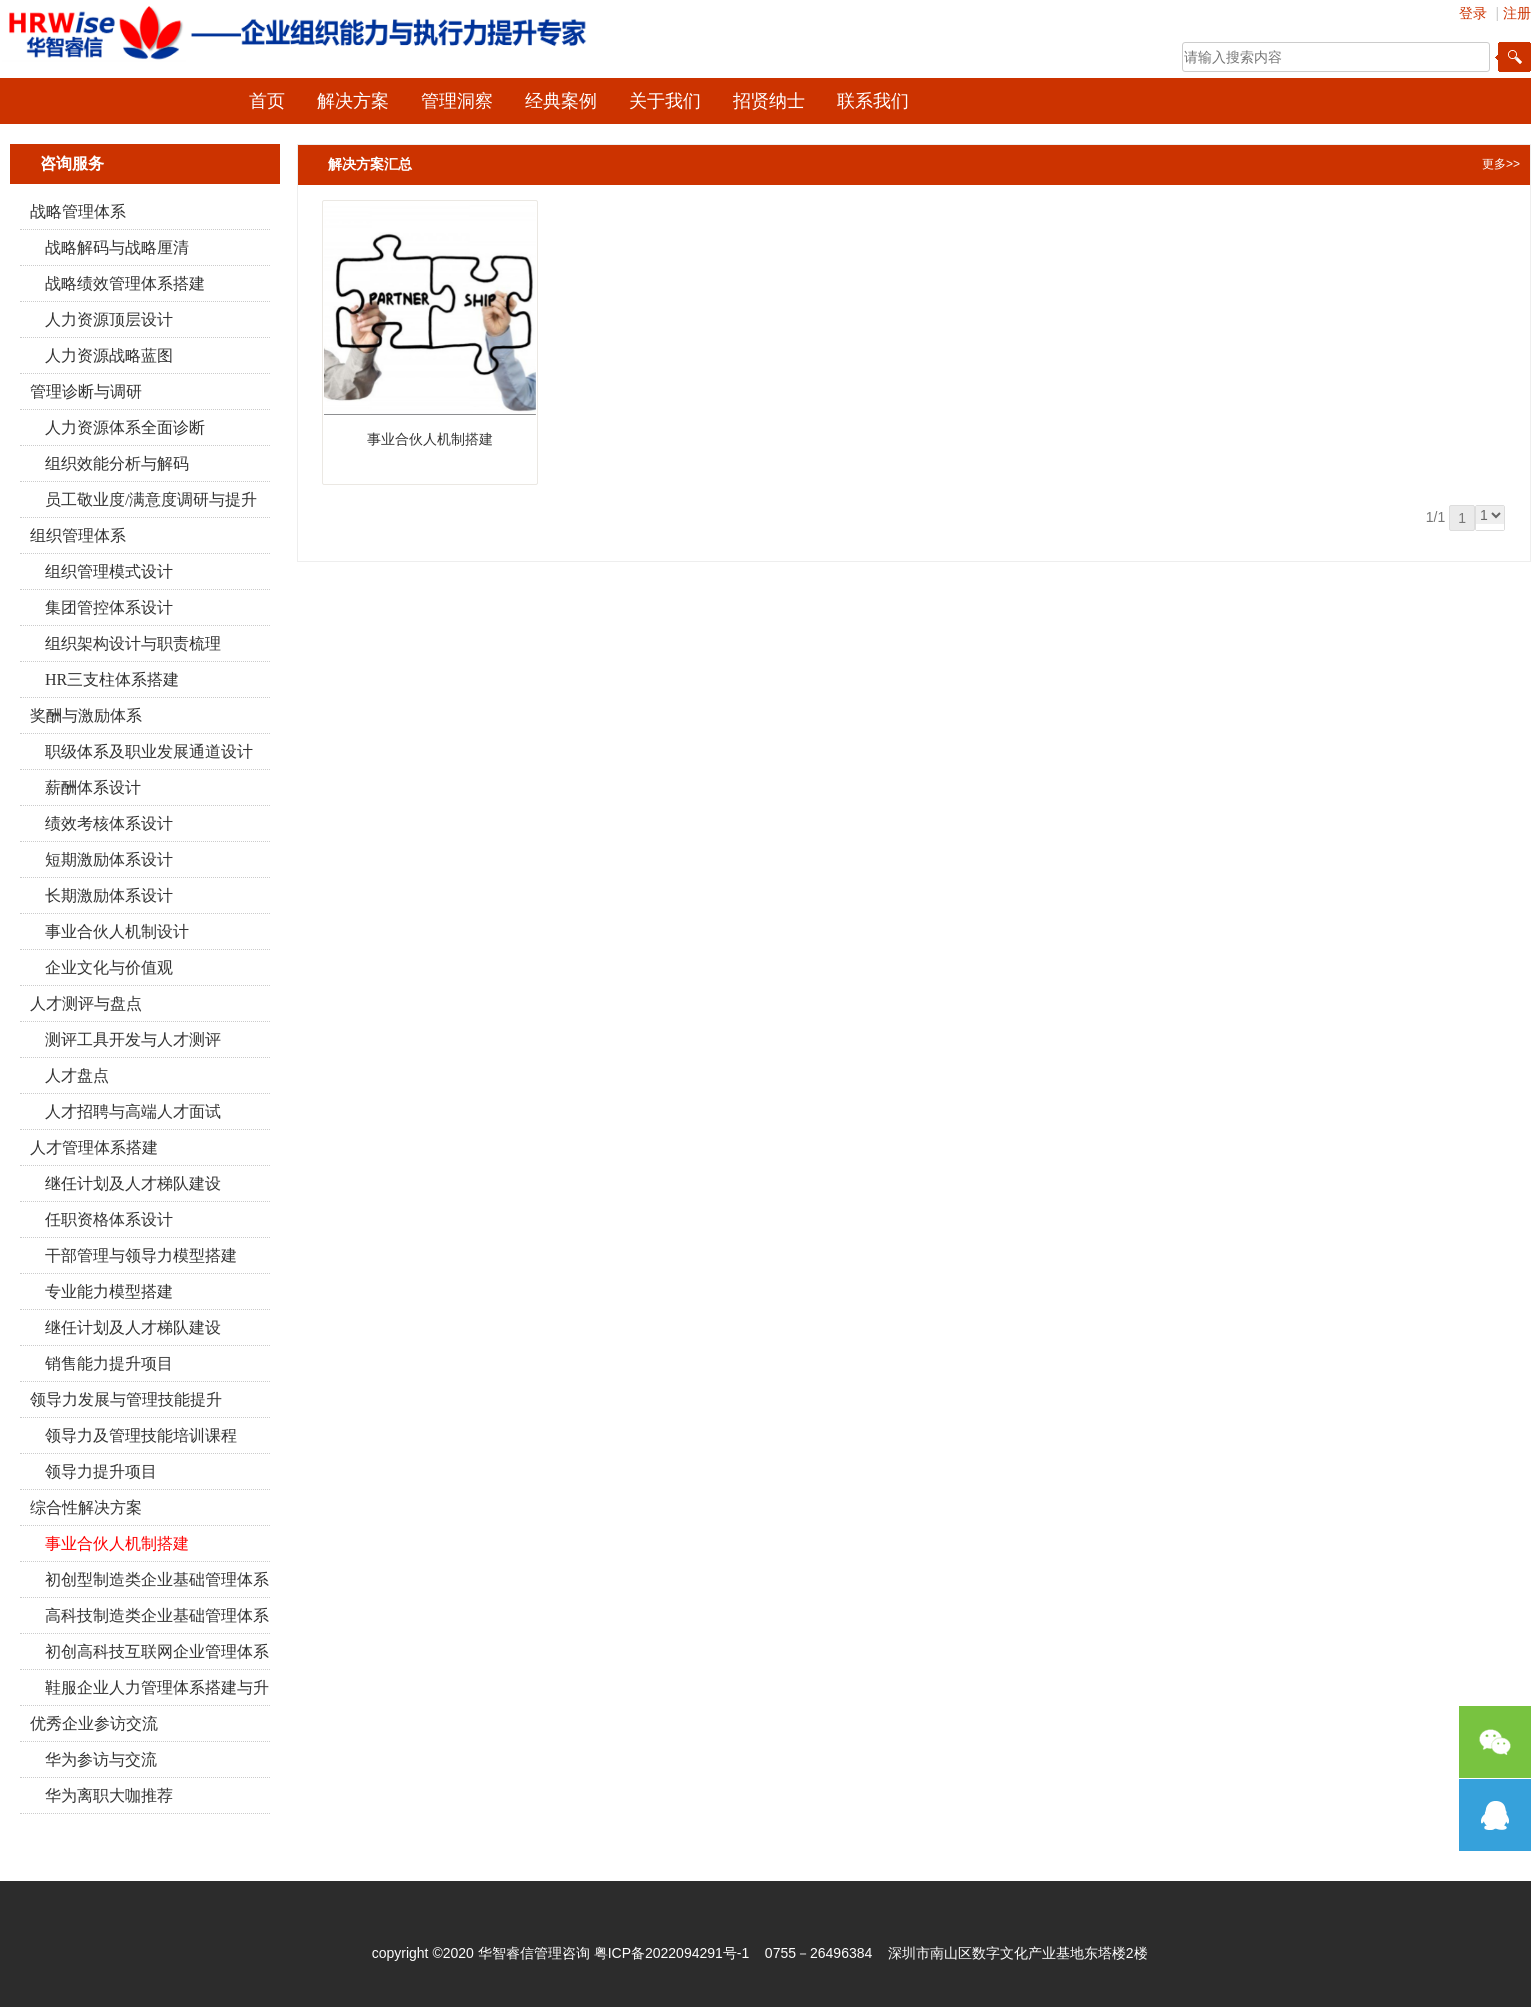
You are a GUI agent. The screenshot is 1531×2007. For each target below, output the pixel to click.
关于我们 (665, 101)
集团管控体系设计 (109, 607)
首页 (267, 101)
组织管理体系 (78, 535)
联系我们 (873, 101)
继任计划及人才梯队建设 (133, 1183)
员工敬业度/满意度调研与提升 (151, 499)
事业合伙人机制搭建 (117, 1543)
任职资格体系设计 (109, 1219)
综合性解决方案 (86, 1507)
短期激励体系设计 (109, 859)
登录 (1473, 13)
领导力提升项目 (101, 1471)
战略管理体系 (78, 211)
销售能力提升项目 (109, 1363)
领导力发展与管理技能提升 (126, 1399)
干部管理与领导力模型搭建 (141, 1255)
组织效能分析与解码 (117, 463)
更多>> (1501, 164)
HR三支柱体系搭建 (112, 679)
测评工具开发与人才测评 (133, 1039)
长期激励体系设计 (109, 895)
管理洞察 (457, 101)
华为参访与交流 (101, 1759)
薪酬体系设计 (93, 787)
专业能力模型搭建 (109, 1291)
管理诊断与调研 (86, 391)
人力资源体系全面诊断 (125, 427)
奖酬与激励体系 (86, 715)
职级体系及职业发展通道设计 (149, 751)
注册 (1517, 13)
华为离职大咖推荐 (109, 1795)
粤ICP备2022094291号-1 (672, 1953)
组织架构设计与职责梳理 (133, 643)
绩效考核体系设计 (109, 823)
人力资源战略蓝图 (109, 355)
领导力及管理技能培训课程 (141, 1435)
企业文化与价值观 (109, 967)
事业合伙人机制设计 (117, 931)
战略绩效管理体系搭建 (125, 283)
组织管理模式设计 (109, 571)
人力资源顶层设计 (109, 319)
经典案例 (561, 101)
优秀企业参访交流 (94, 1723)
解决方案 (353, 101)
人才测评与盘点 (86, 1003)
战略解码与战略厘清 (117, 247)
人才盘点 (77, 1075)
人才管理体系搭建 (94, 1147)
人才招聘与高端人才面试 (133, 1111)
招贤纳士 (769, 101)
